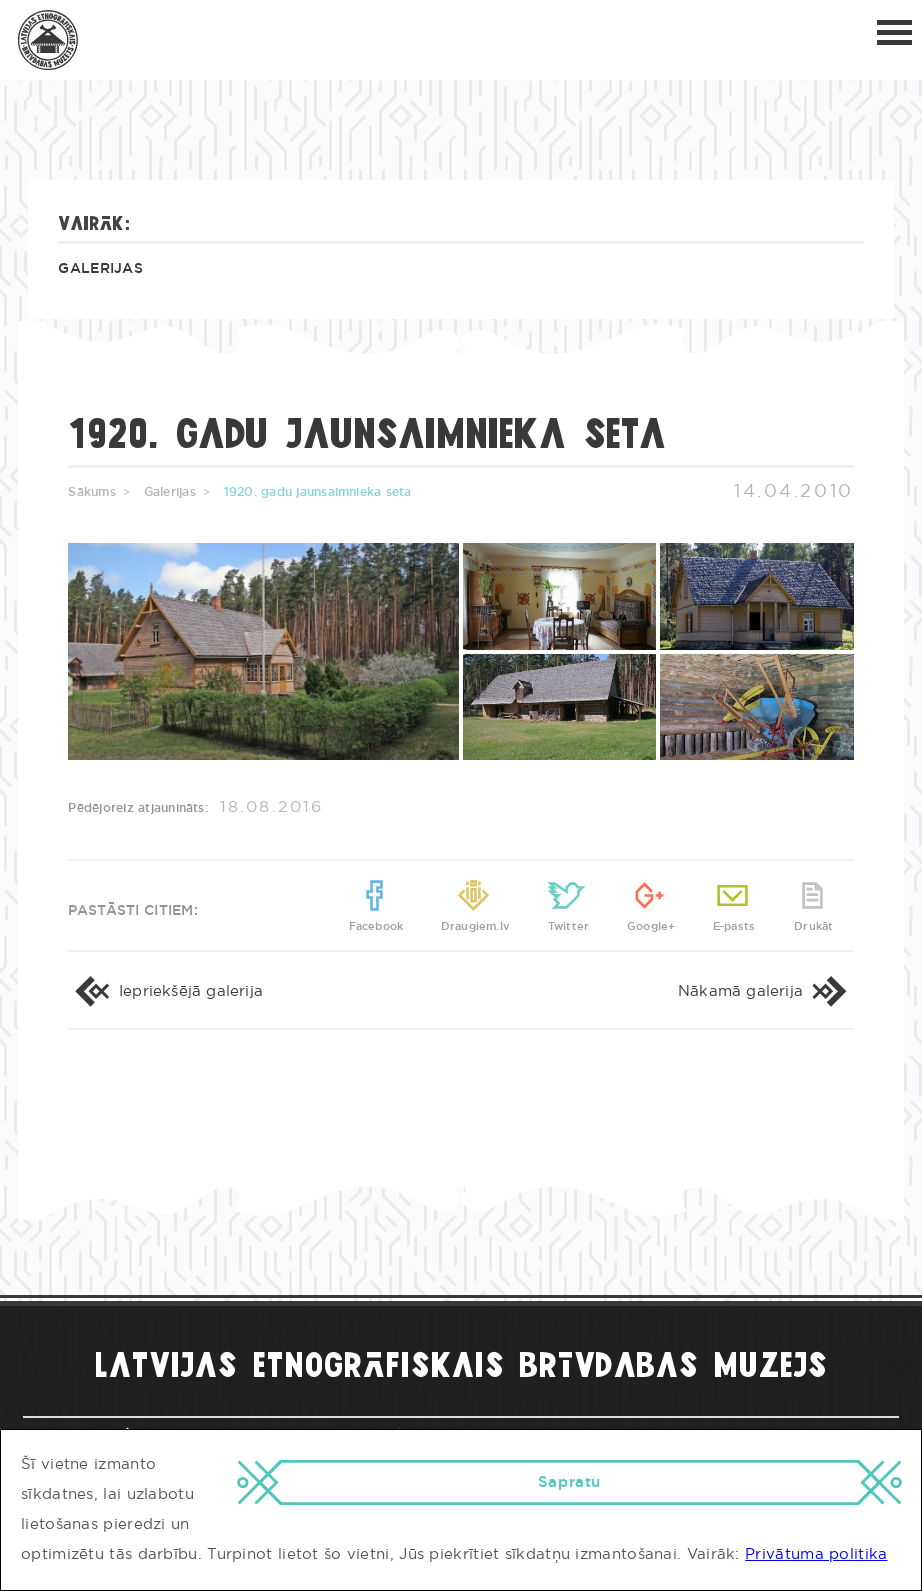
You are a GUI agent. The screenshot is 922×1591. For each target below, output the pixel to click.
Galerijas (100, 269)
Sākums (91, 492)
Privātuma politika (816, 1554)
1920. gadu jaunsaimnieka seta (318, 492)
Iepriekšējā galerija (165, 991)
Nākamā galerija (766, 991)
